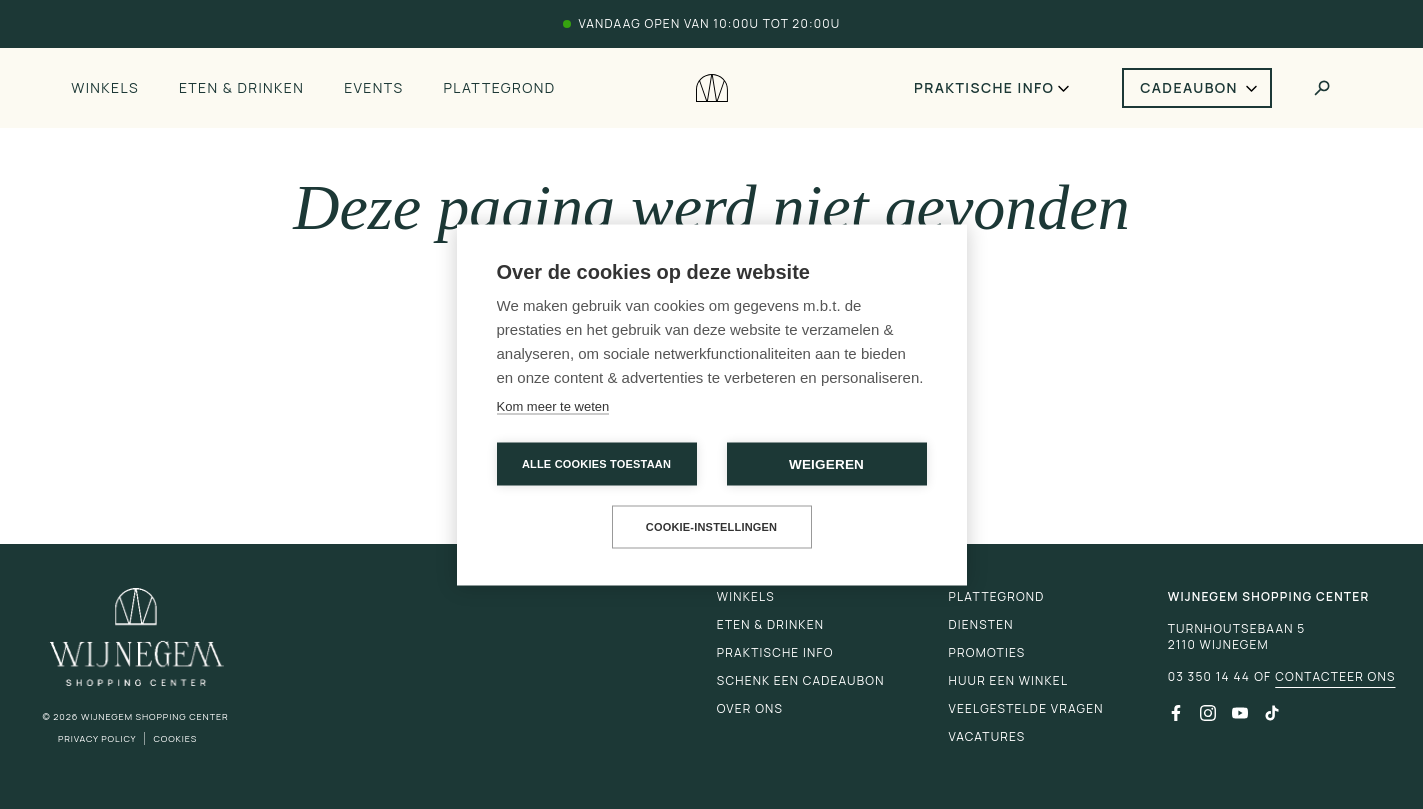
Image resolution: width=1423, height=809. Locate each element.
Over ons (750, 708)
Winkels (105, 87)
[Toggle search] (1322, 88)
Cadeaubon (1189, 87)
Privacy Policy (97, 738)
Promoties (987, 652)
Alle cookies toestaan (596, 463)
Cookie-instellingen (712, 526)
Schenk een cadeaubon (801, 680)
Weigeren (826, 463)
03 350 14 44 (1209, 677)
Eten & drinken (241, 87)
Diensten (981, 624)
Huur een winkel (1009, 680)
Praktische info (984, 87)
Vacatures (987, 736)
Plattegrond (500, 87)
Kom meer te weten (553, 405)
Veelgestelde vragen (1026, 708)
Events (373, 87)
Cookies (175, 738)
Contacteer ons (1335, 677)
